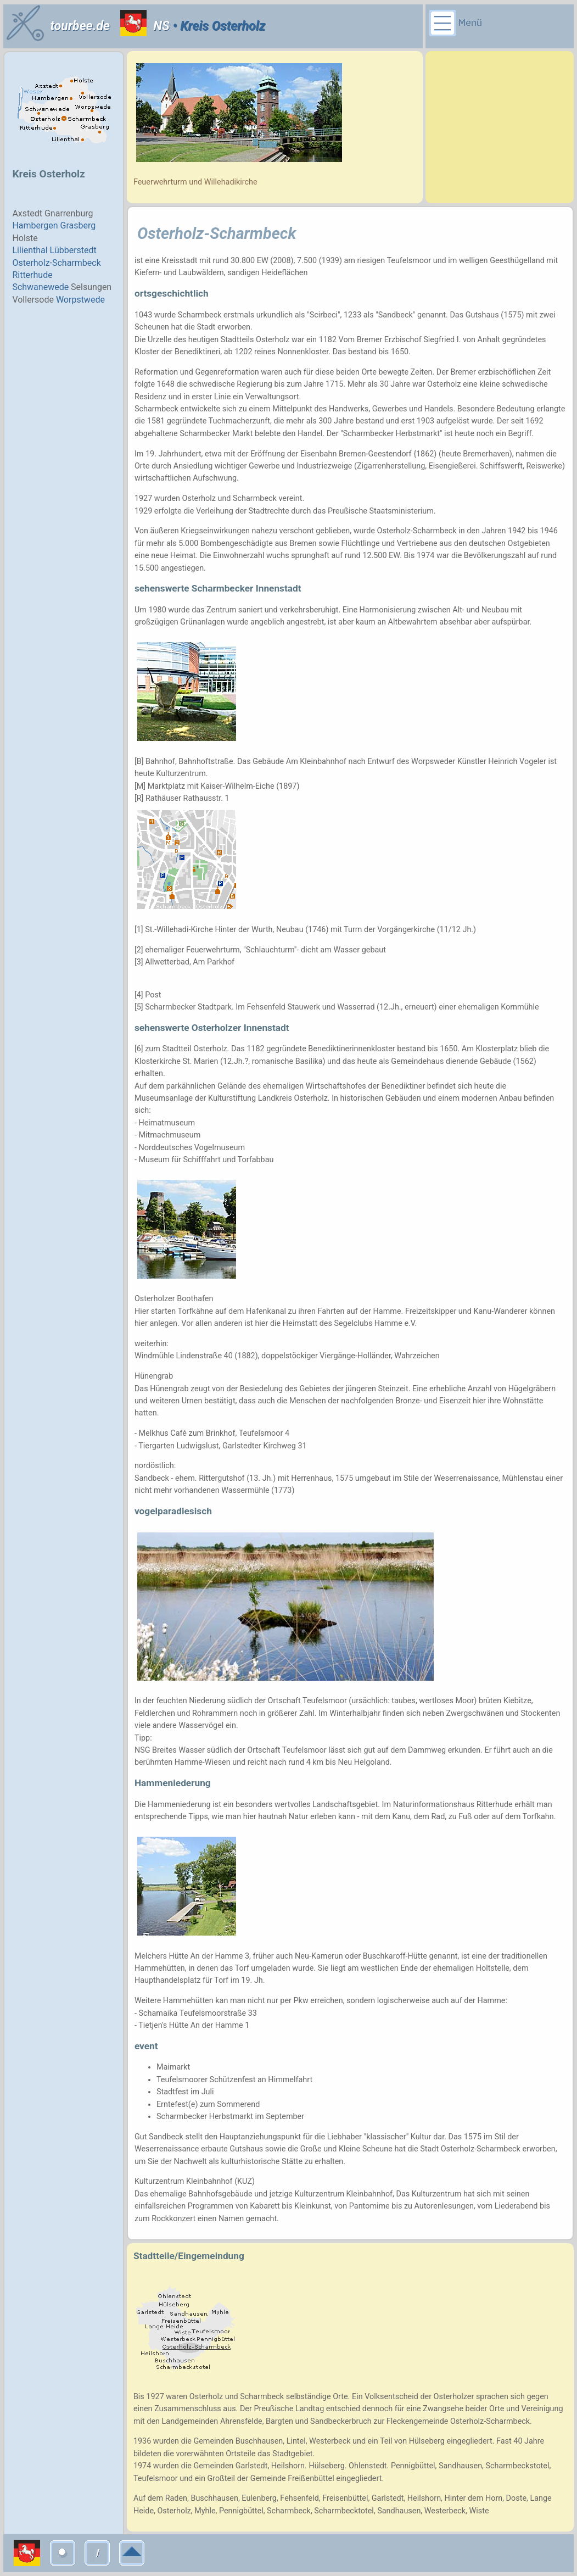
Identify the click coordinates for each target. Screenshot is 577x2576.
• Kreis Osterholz (217, 26)
